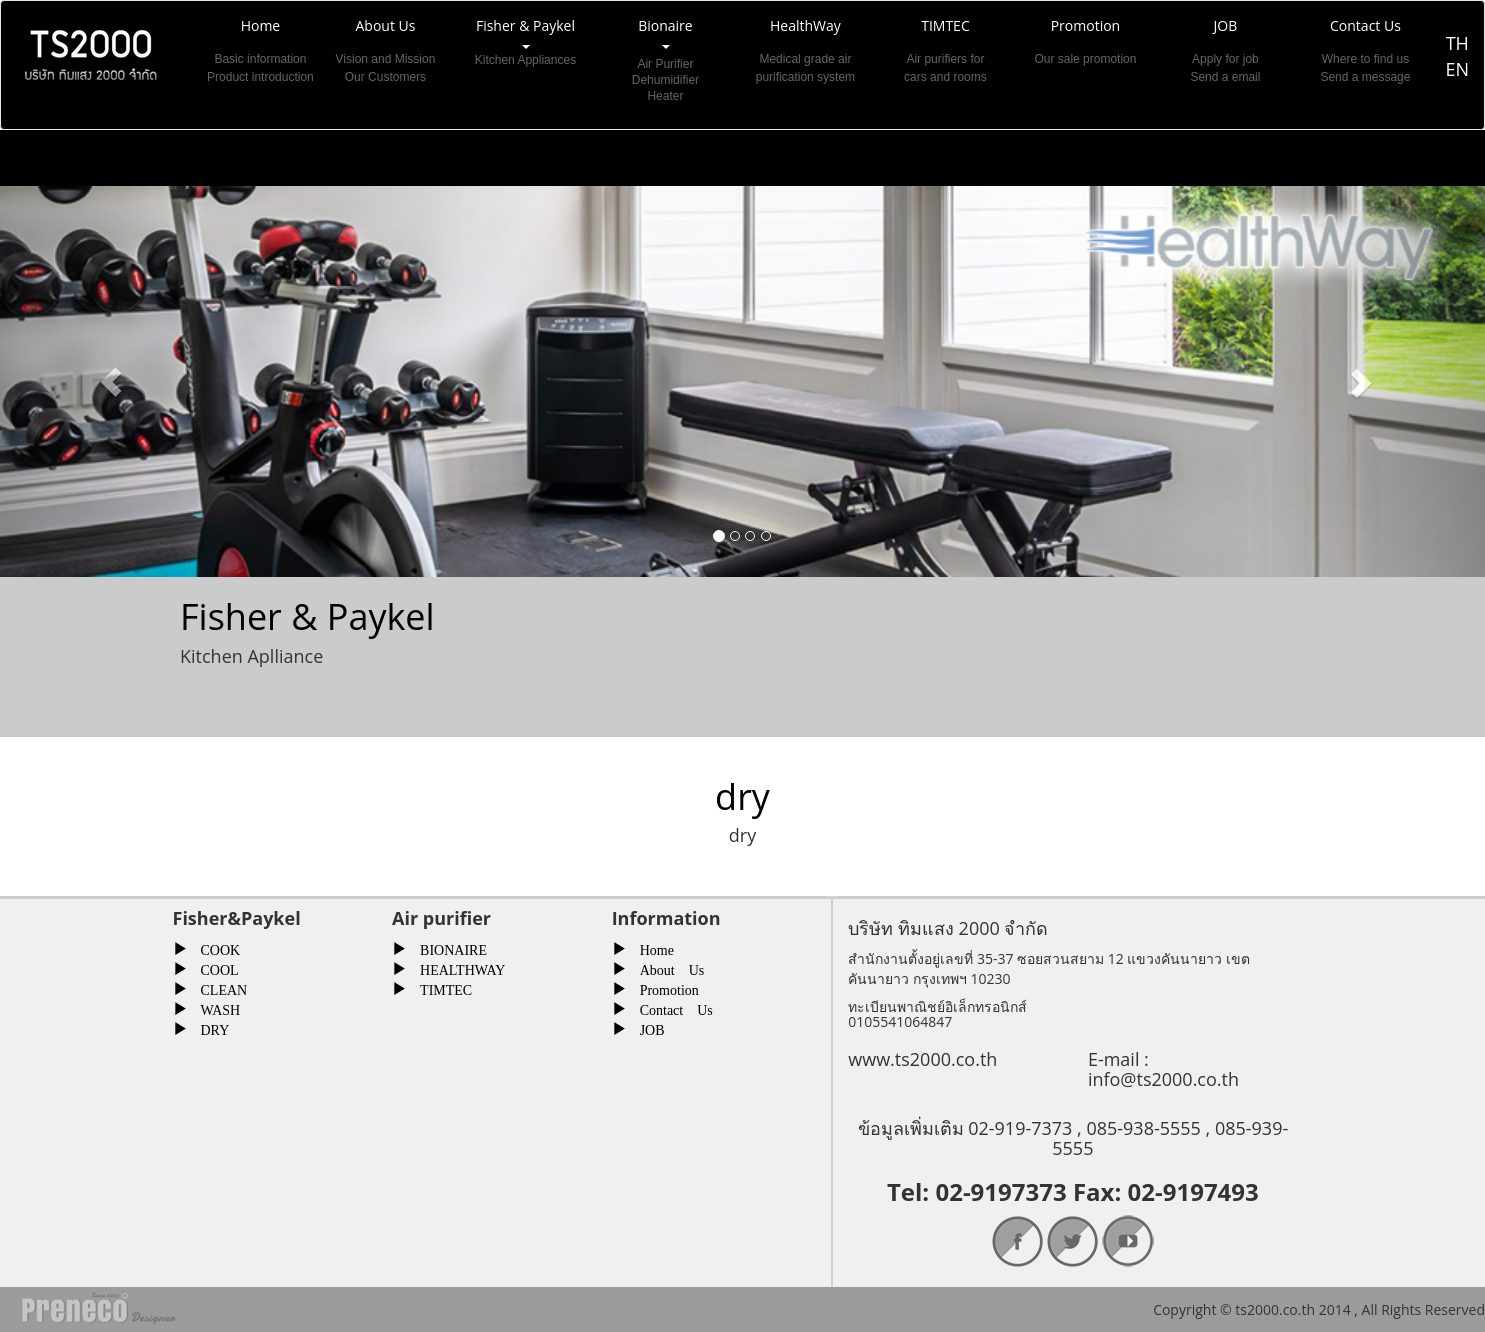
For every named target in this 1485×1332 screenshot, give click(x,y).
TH (1457, 43)
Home (650, 948)
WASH (214, 1008)
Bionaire (665, 60)
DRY (208, 1028)
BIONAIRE (446, 948)
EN (1457, 69)
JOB (645, 1028)
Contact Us (669, 1008)
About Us (665, 968)
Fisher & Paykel (525, 60)
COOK (214, 948)
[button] (111, 381)
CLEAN (217, 988)
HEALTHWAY (455, 968)
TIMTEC (439, 988)
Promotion (662, 988)
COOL (213, 968)
